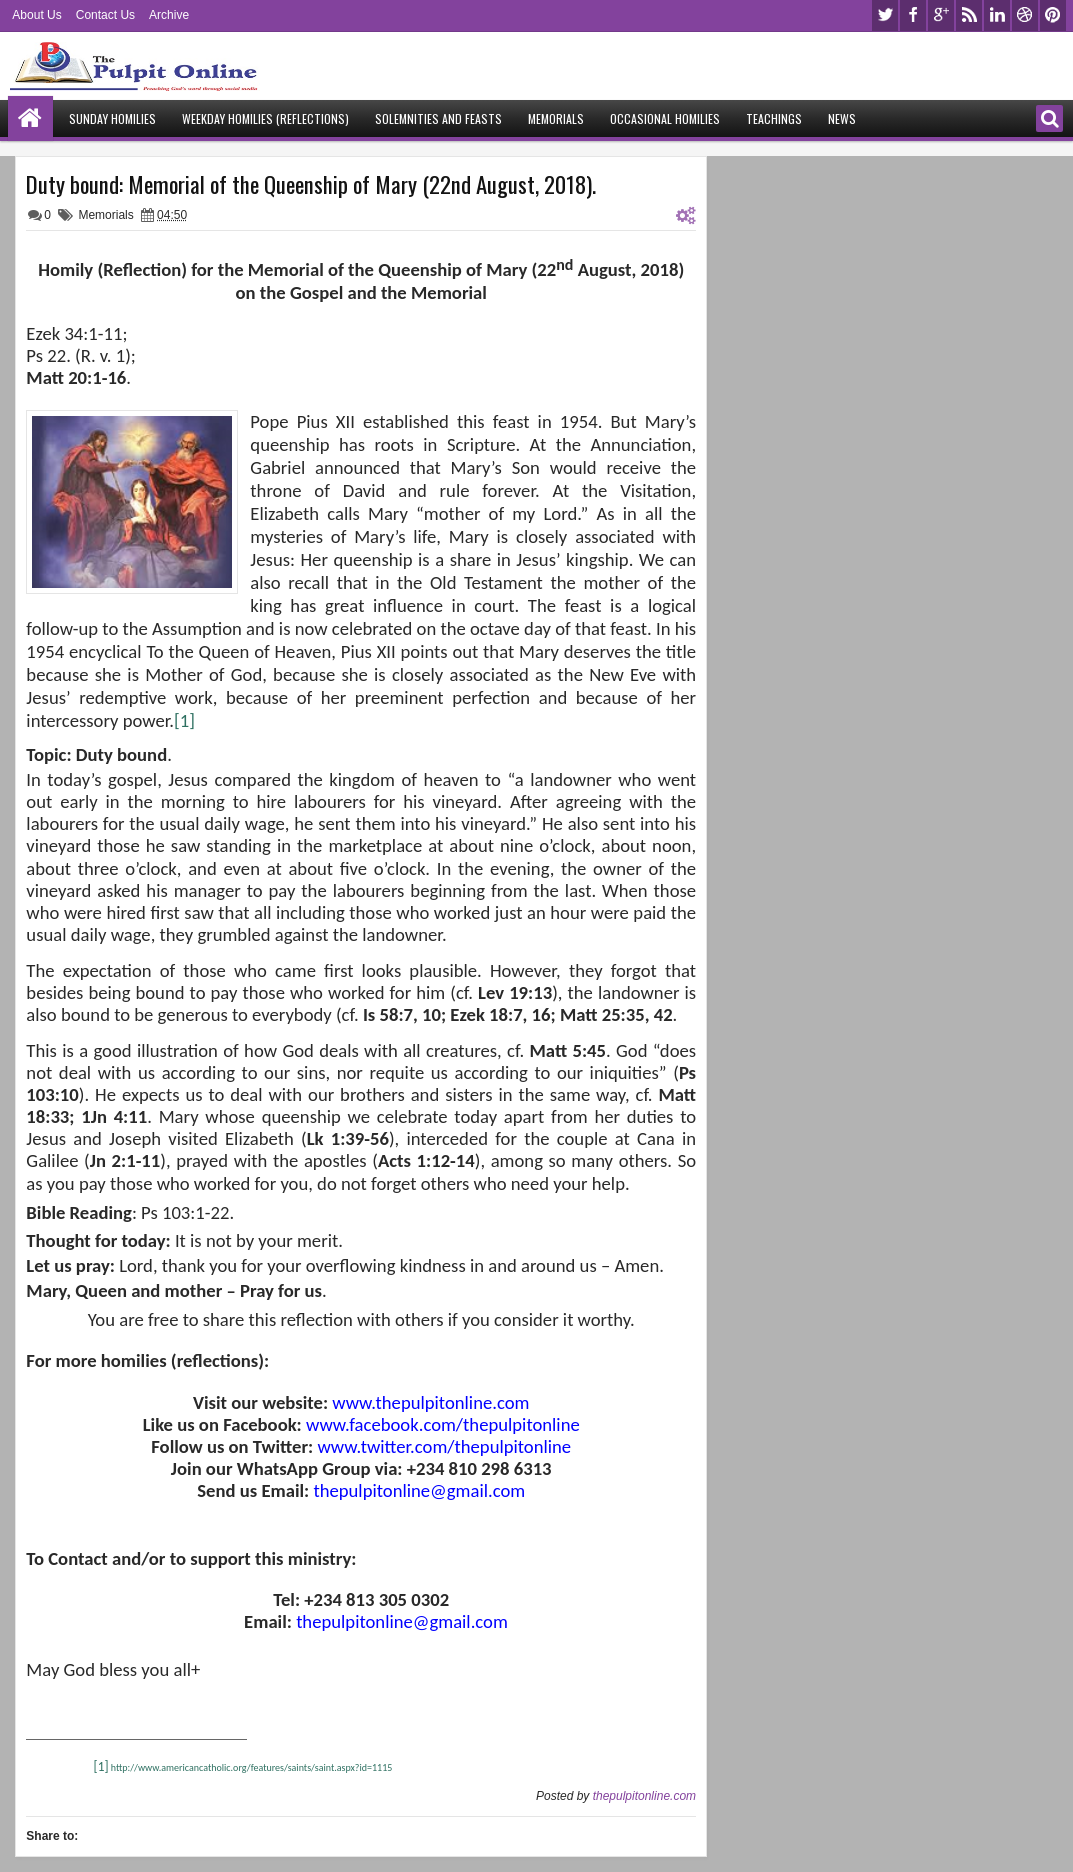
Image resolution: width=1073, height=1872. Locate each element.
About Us (36, 15)
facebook (913, 15)
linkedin (997, 15)
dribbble (1025, 15)
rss (969, 15)
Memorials (556, 118)
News (842, 118)
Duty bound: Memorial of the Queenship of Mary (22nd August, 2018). (311, 184)
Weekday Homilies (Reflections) (265, 118)
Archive (169, 15)
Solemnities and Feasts (438, 118)
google (941, 15)
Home (30, 118)
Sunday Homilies (112, 118)
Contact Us (105, 15)
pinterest (1053, 15)
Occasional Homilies (665, 118)
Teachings (774, 118)
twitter (885, 15)
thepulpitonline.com (644, 1796)
